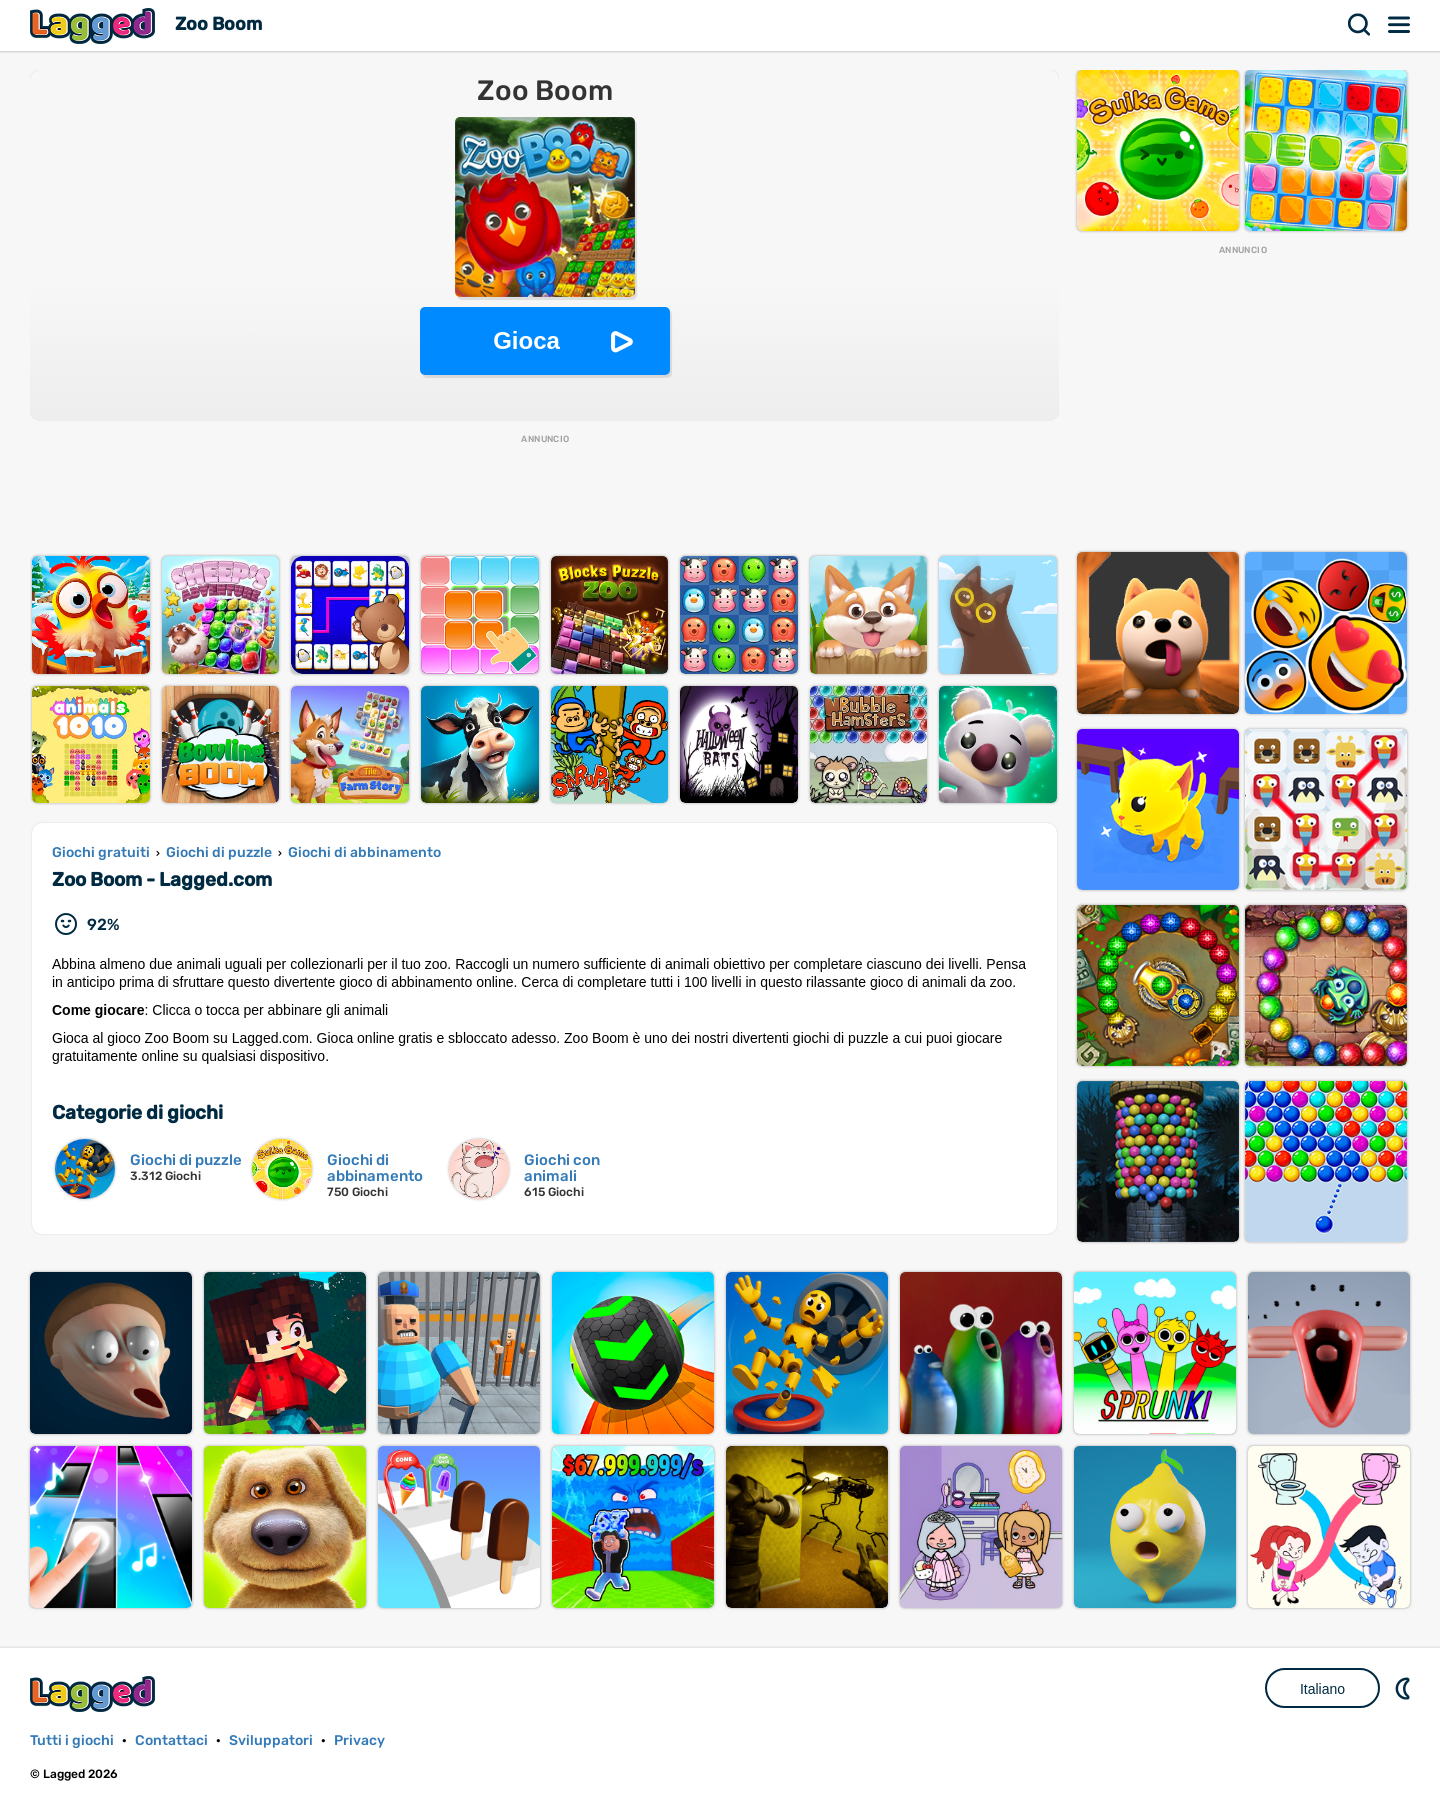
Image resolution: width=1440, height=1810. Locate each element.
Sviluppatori (271, 1740)
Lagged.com (95, 1693)
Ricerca (1360, 25)
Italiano (1322, 1689)
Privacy (359, 1740)
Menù (1400, 25)
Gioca (526, 340)
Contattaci (171, 1740)
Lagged (95, 25)
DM (1405, 1688)
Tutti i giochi (72, 1740)
